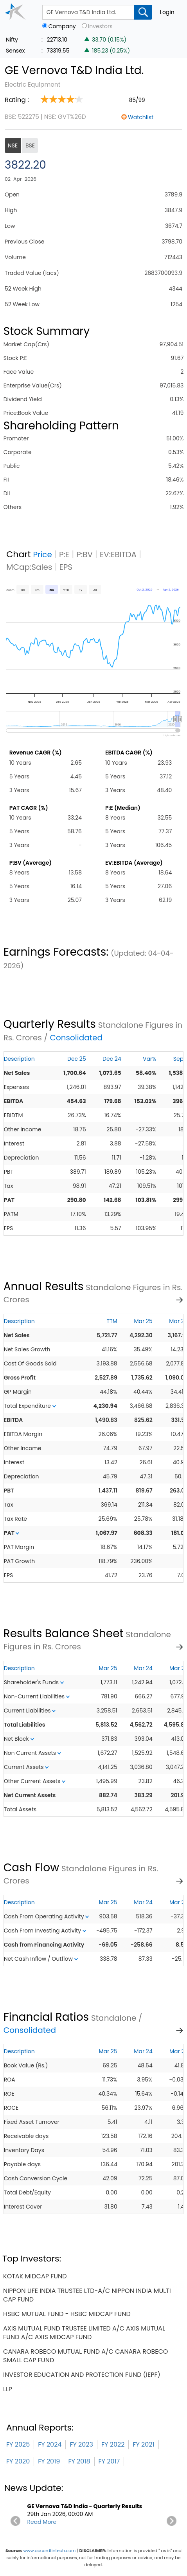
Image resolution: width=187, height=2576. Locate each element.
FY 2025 (18, 2444)
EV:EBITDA (118, 554)
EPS (65, 567)
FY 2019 (49, 2461)
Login (167, 12)
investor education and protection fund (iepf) (81, 2374)
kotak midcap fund (35, 2276)
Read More (42, 2522)
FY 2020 (18, 2461)
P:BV (84, 554)
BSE (30, 145)
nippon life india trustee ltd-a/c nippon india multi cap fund (87, 2295)
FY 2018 (79, 2461)
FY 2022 (112, 2444)
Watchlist (140, 117)
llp (7, 2389)
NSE (13, 145)
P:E (64, 554)
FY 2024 (49, 2444)
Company (62, 26)
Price (42, 554)
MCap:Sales (29, 567)
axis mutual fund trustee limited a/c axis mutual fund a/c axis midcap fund (84, 2332)
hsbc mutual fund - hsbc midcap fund (67, 2313)
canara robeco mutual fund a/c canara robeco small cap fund (85, 2356)
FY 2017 (109, 2461)
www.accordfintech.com (49, 2550)
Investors (100, 26)
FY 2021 (143, 2444)
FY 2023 (81, 2444)
